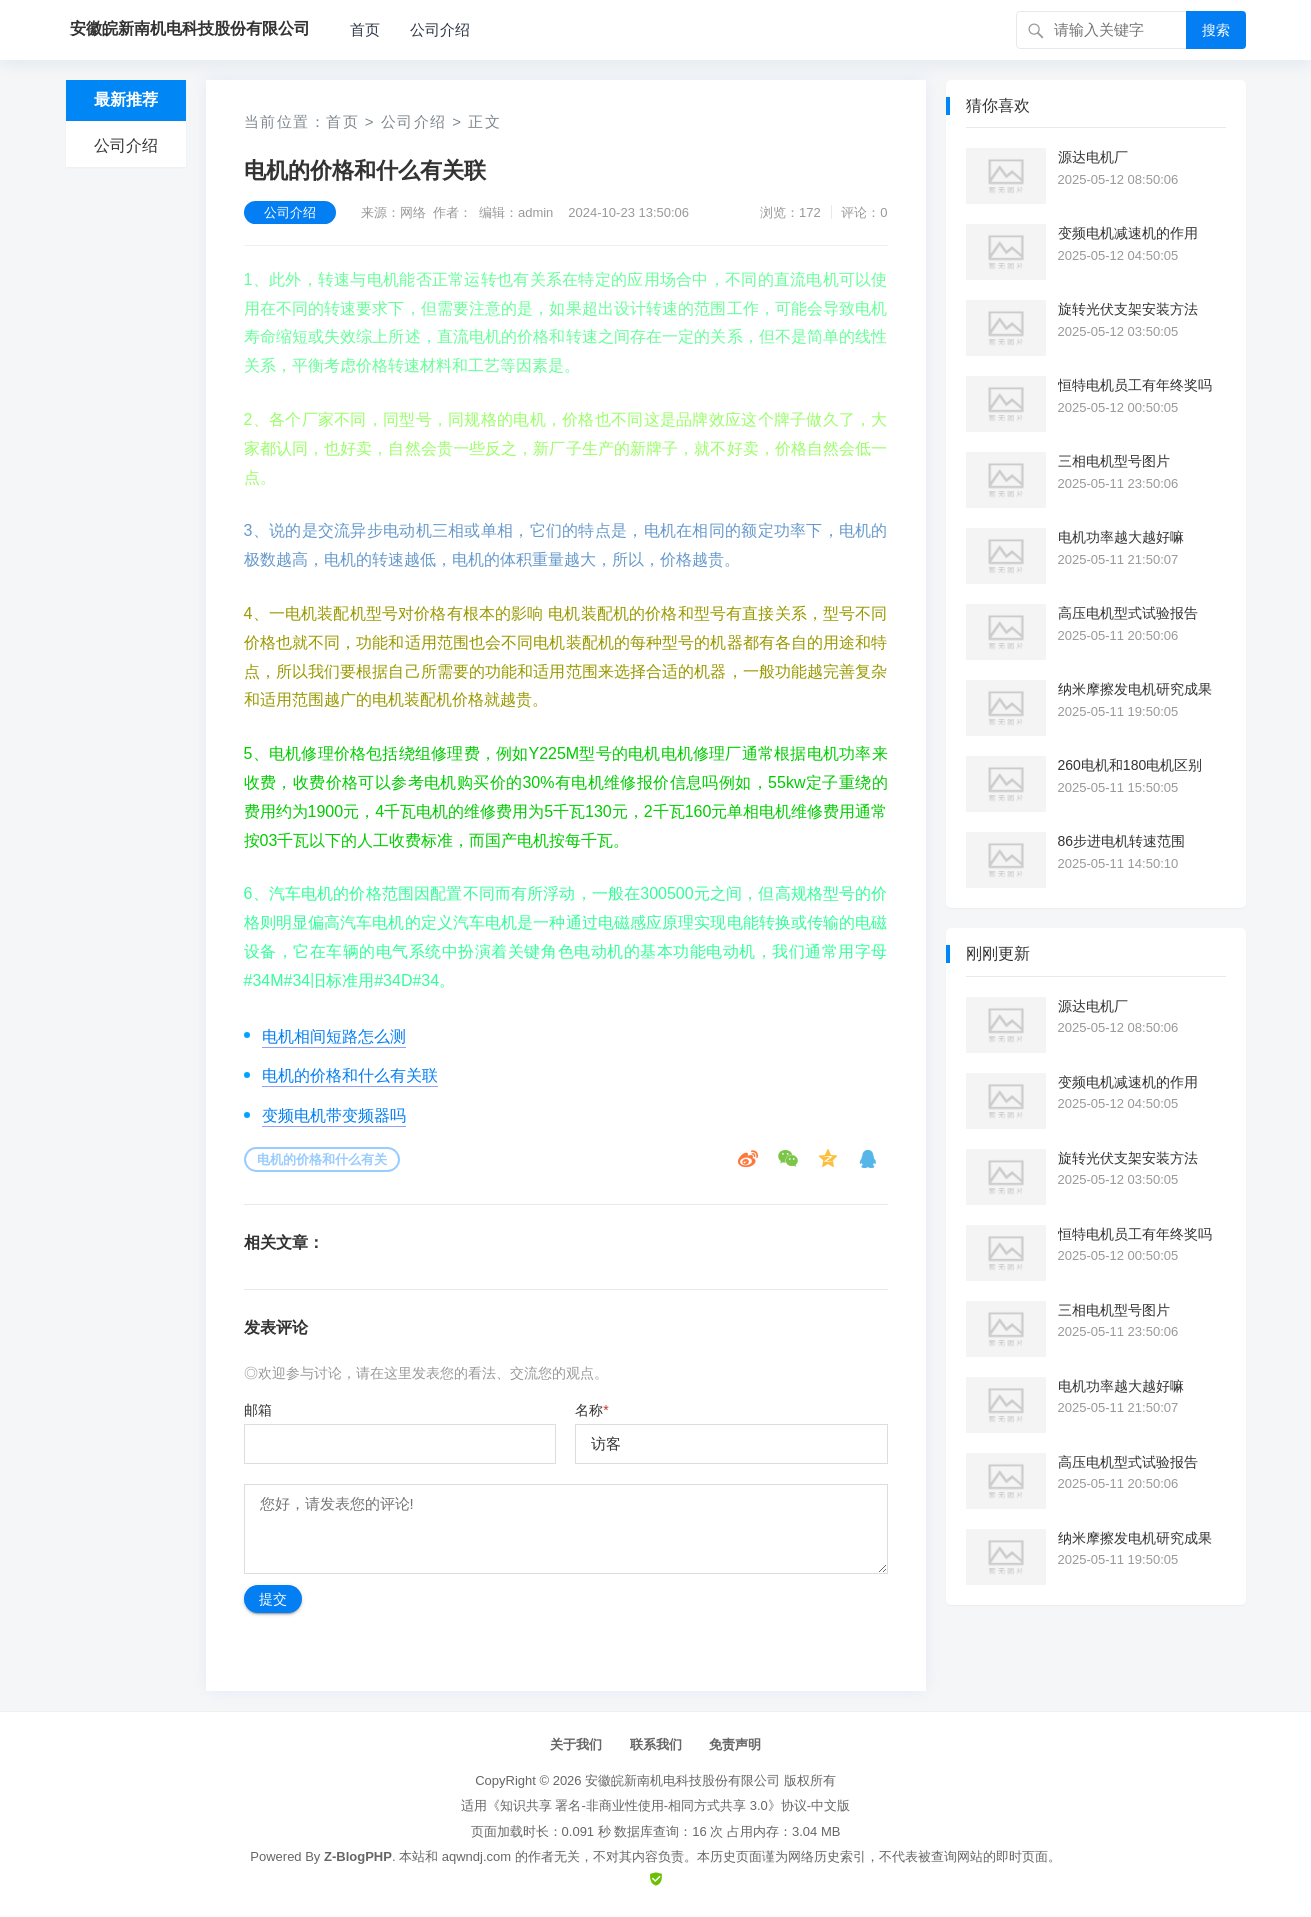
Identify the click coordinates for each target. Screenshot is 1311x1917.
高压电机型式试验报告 (1128, 613)
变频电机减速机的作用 (1128, 233)
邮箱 (258, 1410)
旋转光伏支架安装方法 (1128, 309)
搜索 (1216, 30)
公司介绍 (440, 29)
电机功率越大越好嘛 (1121, 537)
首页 (365, 29)
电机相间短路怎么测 (334, 1036)
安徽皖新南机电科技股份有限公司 (682, 1780)
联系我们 (656, 1744)
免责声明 (735, 1744)
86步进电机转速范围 (1122, 841)
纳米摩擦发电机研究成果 (1135, 689)
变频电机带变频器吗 (334, 1115)
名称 (591, 1410)
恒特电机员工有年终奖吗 (1135, 385)
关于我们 (576, 1744)
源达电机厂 (1093, 157)
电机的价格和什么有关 (322, 1159)
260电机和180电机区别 (1130, 765)
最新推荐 (126, 99)
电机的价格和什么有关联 (350, 1075)
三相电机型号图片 (1114, 461)
